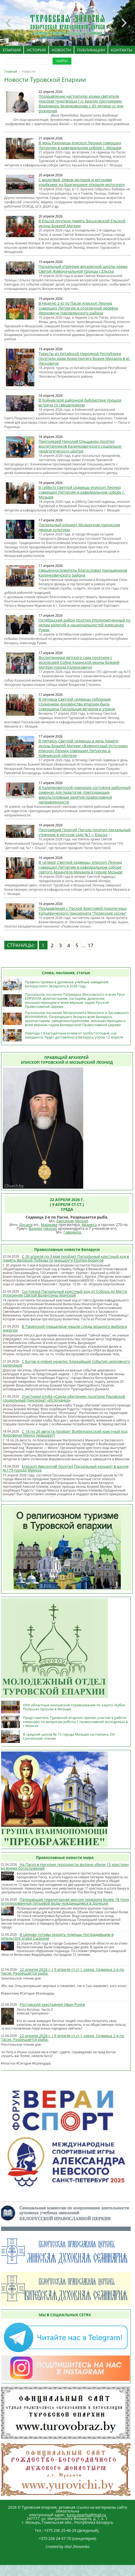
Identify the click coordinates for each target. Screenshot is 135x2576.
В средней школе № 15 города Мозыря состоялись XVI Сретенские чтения (69, 1736)
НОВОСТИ (61, 49)
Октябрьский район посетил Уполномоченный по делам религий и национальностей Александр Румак (84, 624)
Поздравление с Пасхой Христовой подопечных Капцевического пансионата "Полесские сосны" (83, 911)
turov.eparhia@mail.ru (86, 2514)
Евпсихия (65, 1220)
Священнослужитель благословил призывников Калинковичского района (83, 573)
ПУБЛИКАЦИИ (91, 49)
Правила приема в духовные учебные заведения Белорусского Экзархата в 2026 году (66, 984)
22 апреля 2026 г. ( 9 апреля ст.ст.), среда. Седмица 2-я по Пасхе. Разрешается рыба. (62, 1971)
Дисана (26, 1224)
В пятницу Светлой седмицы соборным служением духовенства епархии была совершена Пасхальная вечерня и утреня (77, 704)
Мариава (49, 1224)
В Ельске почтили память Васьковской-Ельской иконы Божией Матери (82, 223)
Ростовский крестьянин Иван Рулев (52, 2004)
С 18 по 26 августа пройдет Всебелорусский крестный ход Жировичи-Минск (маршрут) (65, 1433)
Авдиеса (89, 1224)
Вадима (36, 1228)
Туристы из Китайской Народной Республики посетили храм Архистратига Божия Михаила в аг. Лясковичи (85, 358)
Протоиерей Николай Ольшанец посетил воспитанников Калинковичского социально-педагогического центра (80, 446)
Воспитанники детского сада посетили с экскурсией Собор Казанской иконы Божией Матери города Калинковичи (79, 662)
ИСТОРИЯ (36, 49)
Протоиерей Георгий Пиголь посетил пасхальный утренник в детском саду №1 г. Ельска (85, 832)
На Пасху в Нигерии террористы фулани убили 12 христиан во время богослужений (65, 1866)
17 (90, 945)
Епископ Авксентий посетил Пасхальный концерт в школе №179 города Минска (66, 1468)
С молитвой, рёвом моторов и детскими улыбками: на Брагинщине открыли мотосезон (82, 182)
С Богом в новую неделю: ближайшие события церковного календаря (66, 1363)
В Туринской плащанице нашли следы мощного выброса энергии (65, 1328)
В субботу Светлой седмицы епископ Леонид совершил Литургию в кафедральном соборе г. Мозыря (82, 492)
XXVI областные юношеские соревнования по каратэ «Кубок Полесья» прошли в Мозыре (74, 1707)
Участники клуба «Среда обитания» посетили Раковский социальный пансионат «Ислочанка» (64, 1398)
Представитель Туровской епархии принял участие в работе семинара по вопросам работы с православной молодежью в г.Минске (75, 1721)
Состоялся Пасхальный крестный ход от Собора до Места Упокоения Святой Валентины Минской (65, 1293)
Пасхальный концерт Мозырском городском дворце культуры (79, 527)
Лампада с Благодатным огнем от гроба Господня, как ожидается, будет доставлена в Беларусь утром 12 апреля (74, 1035)
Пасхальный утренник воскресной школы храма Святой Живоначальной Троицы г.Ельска (83, 269)
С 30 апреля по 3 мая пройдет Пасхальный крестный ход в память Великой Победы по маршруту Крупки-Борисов (66, 1258)
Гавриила (72, 1232)
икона (81, 1220)
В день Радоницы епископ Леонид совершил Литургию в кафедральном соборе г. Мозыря (80, 145)
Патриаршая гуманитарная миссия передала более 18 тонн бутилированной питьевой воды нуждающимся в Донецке (65, 1901)
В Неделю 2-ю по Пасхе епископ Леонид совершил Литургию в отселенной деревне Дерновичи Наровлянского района (78, 308)
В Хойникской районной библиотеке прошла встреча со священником (80, 403)
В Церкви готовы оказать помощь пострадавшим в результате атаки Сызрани (57, 1936)
